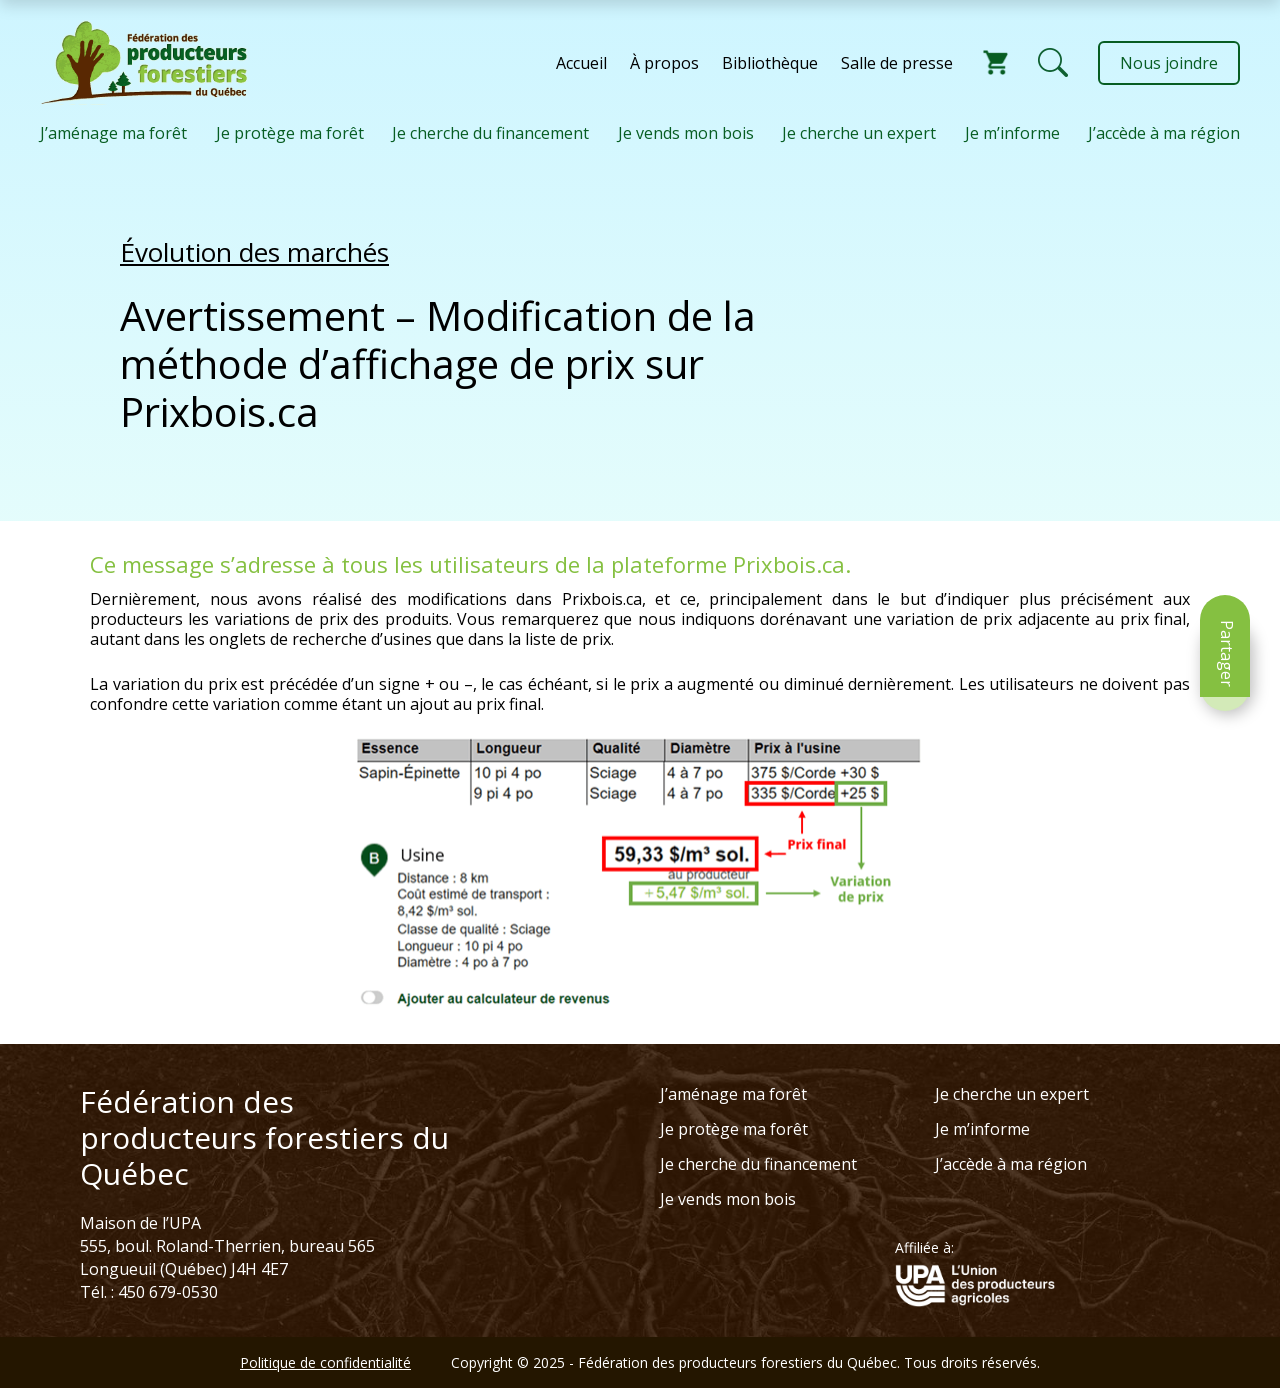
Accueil (581, 63)
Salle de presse (897, 63)
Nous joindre (1169, 63)
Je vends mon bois (686, 133)
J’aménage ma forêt (113, 133)
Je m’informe (1012, 133)
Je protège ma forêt (290, 133)
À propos (664, 63)
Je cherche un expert (859, 133)
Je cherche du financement (490, 133)
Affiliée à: (924, 1248)
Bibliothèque (770, 63)
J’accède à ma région (1164, 133)
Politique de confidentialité (325, 1362)
